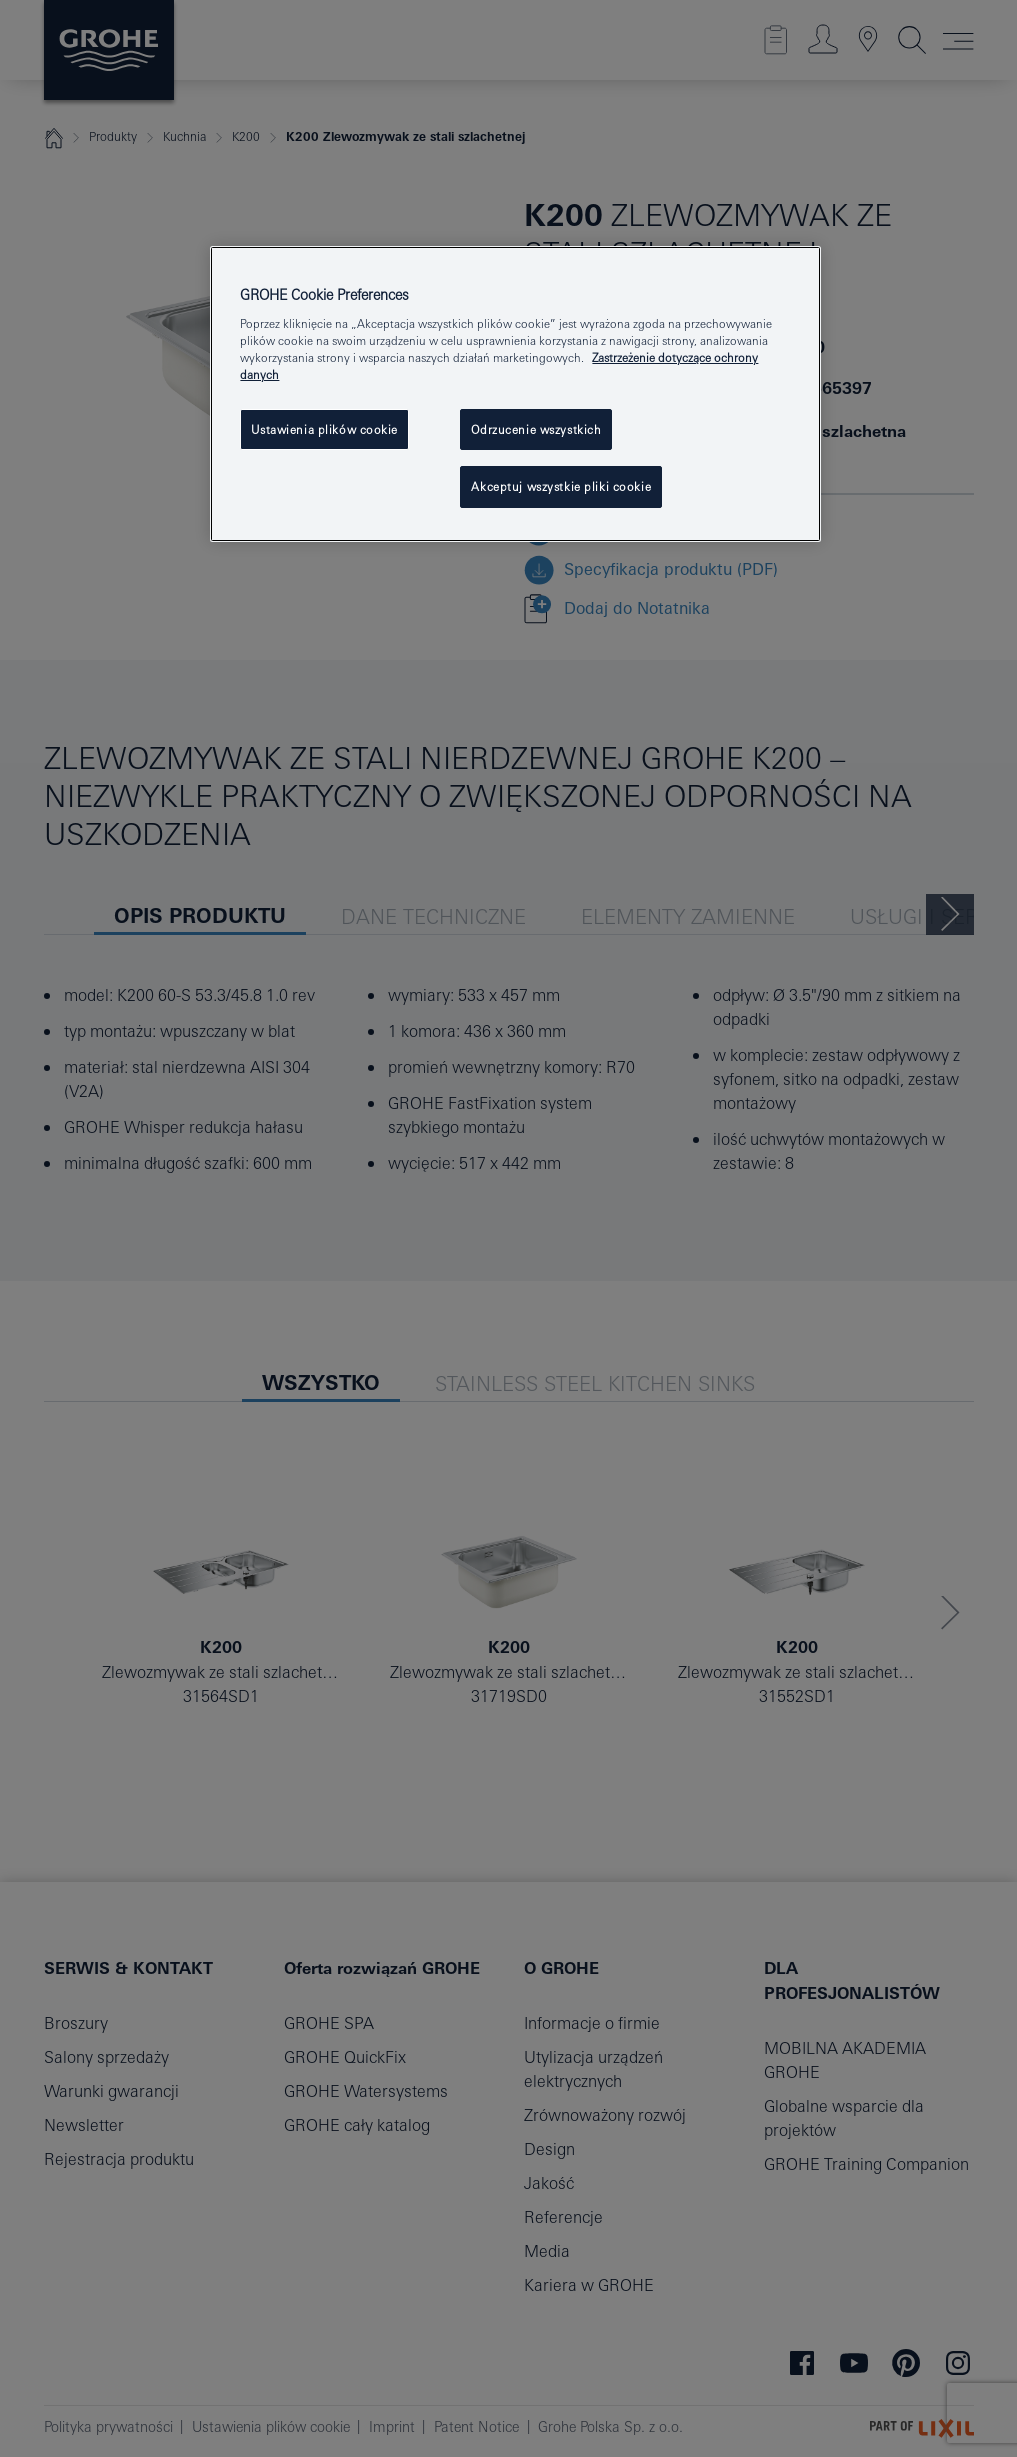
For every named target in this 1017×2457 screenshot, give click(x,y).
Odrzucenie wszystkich (536, 429)
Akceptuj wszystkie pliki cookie (561, 486)
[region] (515, 394)
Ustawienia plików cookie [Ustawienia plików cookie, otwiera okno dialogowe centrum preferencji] (324, 429)
